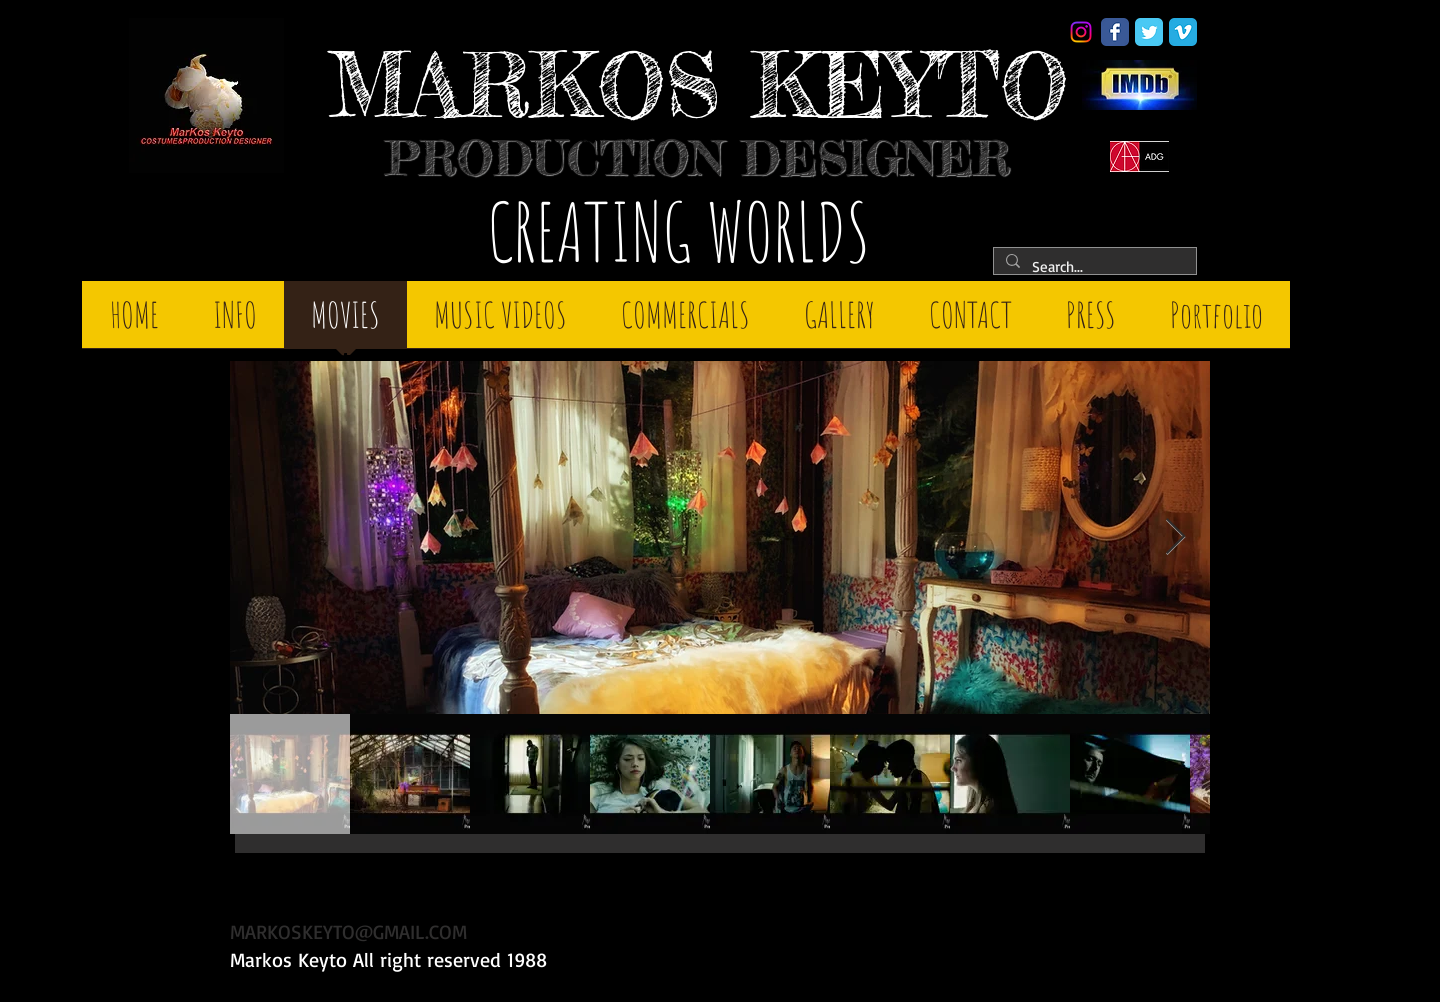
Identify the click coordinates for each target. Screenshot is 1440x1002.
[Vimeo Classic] (1183, 32)
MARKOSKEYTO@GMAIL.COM (348, 931)
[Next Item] (1175, 537)
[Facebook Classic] (1115, 32)
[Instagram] (1081, 32)
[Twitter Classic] (1149, 32)
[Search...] (1093, 266)
